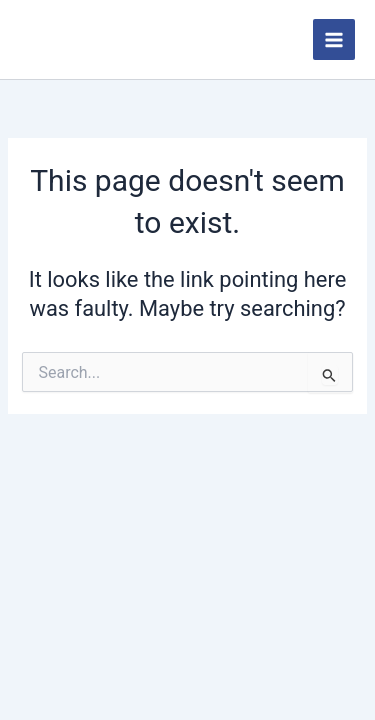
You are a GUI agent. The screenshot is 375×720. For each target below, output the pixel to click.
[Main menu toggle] (334, 40)
